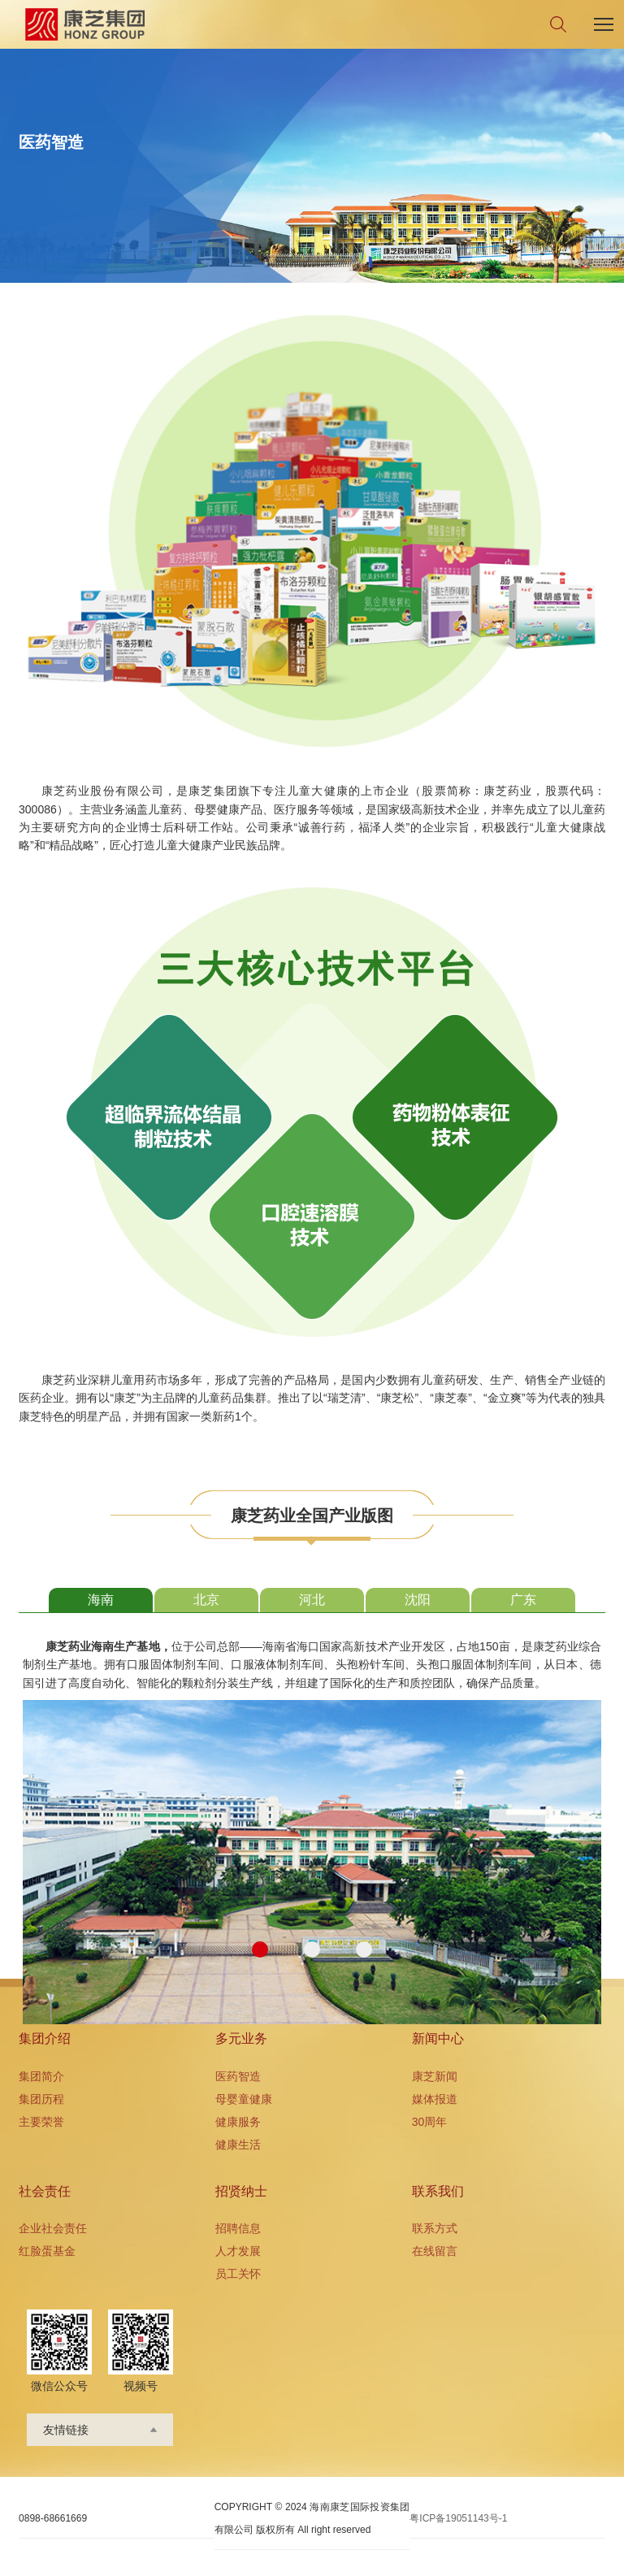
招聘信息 (238, 2228)
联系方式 (434, 2228)
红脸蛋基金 (47, 2250)
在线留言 (434, 2250)
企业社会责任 (53, 2228)
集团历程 (41, 2098)
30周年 (430, 2121)
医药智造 (238, 2076)
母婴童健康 (243, 2098)
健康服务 (238, 2121)
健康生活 (238, 2144)
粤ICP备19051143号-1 (458, 2518)
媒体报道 (434, 2098)
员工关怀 (238, 2273)
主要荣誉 (41, 2121)
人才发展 (238, 2250)
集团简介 (41, 2076)
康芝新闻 (434, 2076)
